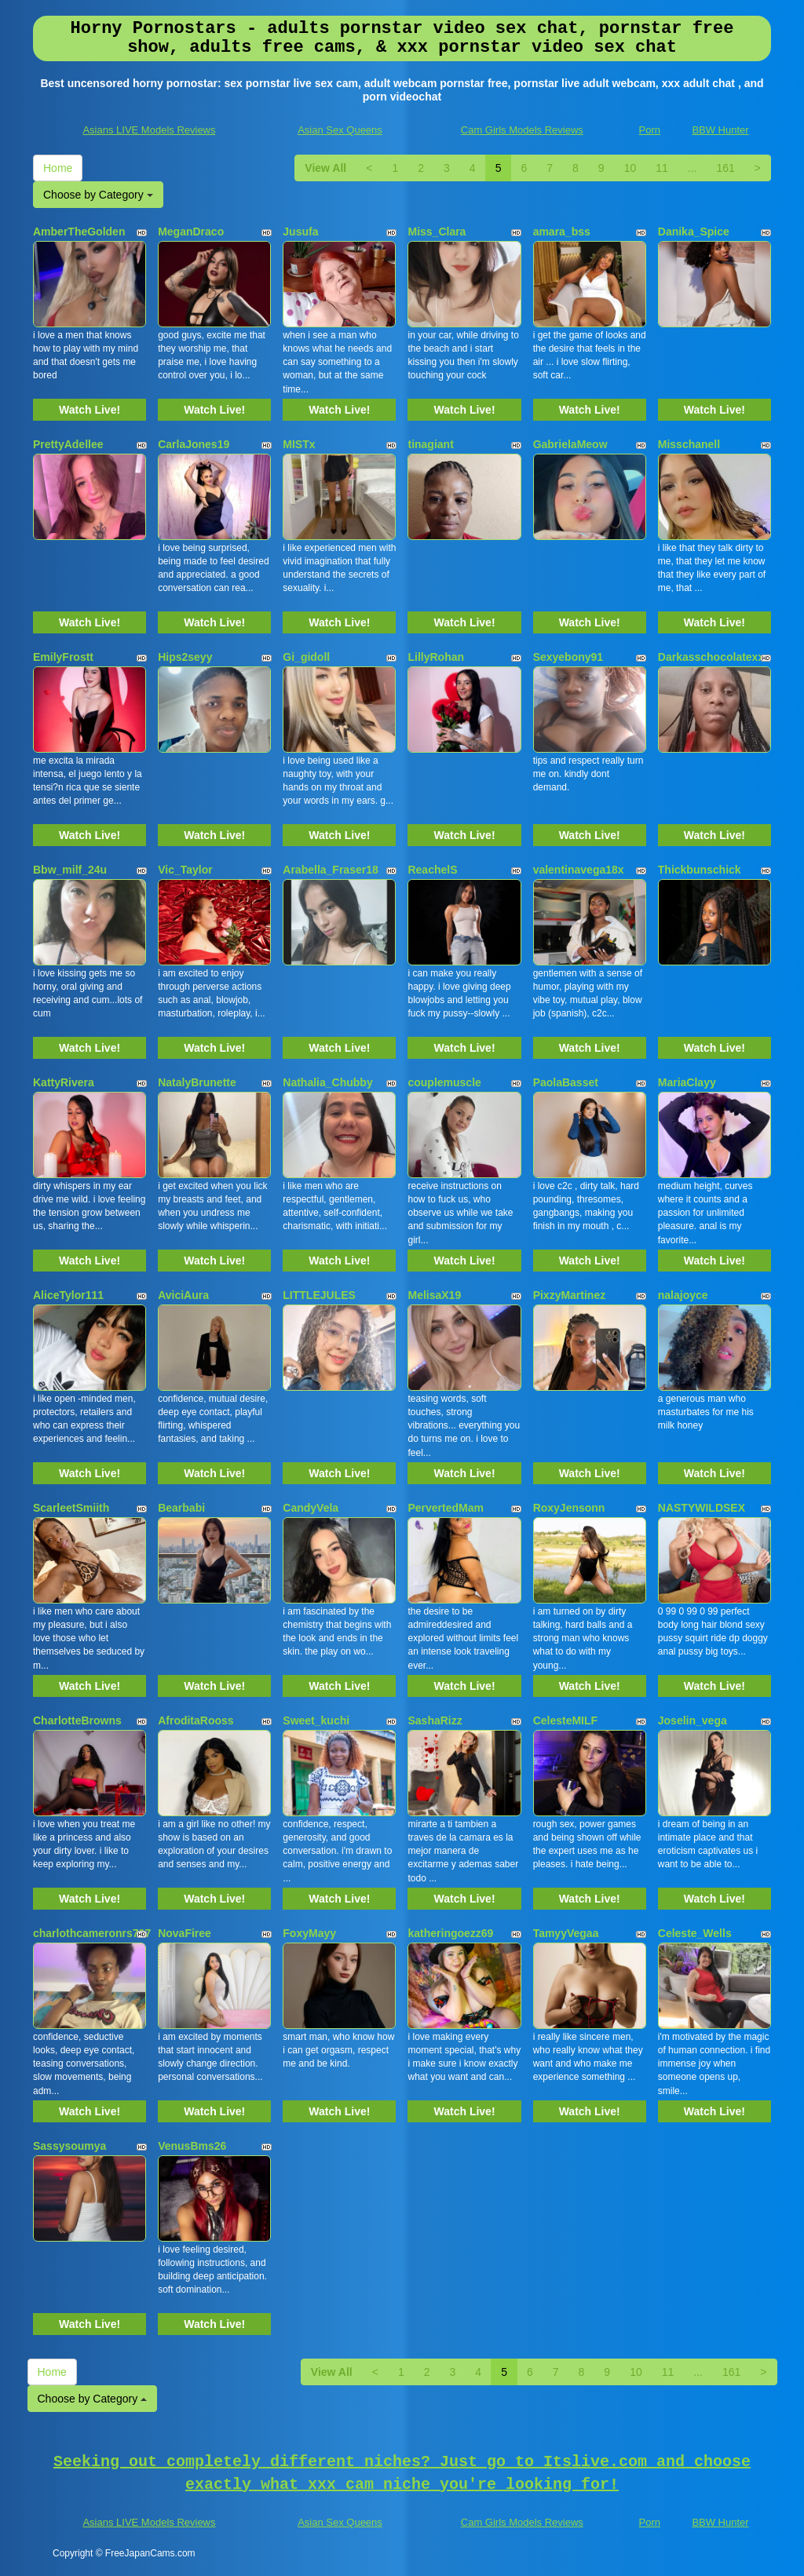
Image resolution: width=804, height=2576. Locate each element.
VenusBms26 (192, 2146)
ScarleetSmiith (71, 1507)
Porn (649, 130)
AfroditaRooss (195, 1720)
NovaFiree (184, 1933)
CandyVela (310, 1507)
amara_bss (561, 231)
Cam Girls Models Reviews (522, 130)
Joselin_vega (692, 1720)
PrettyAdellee (68, 444)
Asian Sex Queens (340, 130)
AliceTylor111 (68, 1295)
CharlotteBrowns (77, 1720)
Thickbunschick (699, 869)
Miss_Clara (436, 231)
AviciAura (183, 1295)
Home (57, 168)
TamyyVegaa (566, 1933)
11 (662, 168)
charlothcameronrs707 (92, 1933)
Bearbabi (181, 1507)
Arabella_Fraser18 (330, 869)
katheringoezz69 (450, 1933)
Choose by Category (98, 194)
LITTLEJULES (319, 1295)
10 (630, 168)
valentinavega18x (578, 869)
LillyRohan (435, 657)
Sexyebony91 (568, 657)
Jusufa (300, 231)
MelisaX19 (434, 1295)
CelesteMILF (565, 1720)
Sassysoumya (69, 2146)
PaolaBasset (565, 1082)
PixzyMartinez (569, 1295)
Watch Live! (89, 409)
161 (725, 168)
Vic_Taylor (185, 869)
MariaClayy (687, 1082)
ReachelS (432, 869)
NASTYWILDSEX (701, 1507)
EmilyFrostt (63, 657)
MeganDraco (191, 231)
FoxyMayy (309, 1933)
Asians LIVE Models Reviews (148, 130)
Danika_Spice (693, 231)
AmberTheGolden (79, 231)
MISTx (299, 444)
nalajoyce (683, 1295)
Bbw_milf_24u (70, 869)
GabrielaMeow (570, 444)
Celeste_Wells (695, 1933)
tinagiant (430, 444)
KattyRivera (63, 1082)
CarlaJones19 (193, 444)
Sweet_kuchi (316, 1720)
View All (325, 168)
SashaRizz (434, 1720)
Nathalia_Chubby (327, 1082)
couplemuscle (444, 1082)
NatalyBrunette (197, 1082)
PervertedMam (445, 1507)
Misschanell (689, 444)
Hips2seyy (185, 657)
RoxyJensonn (569, 1507)
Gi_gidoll (306, 657)
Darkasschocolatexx (711, 657)
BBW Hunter (720, 130)
